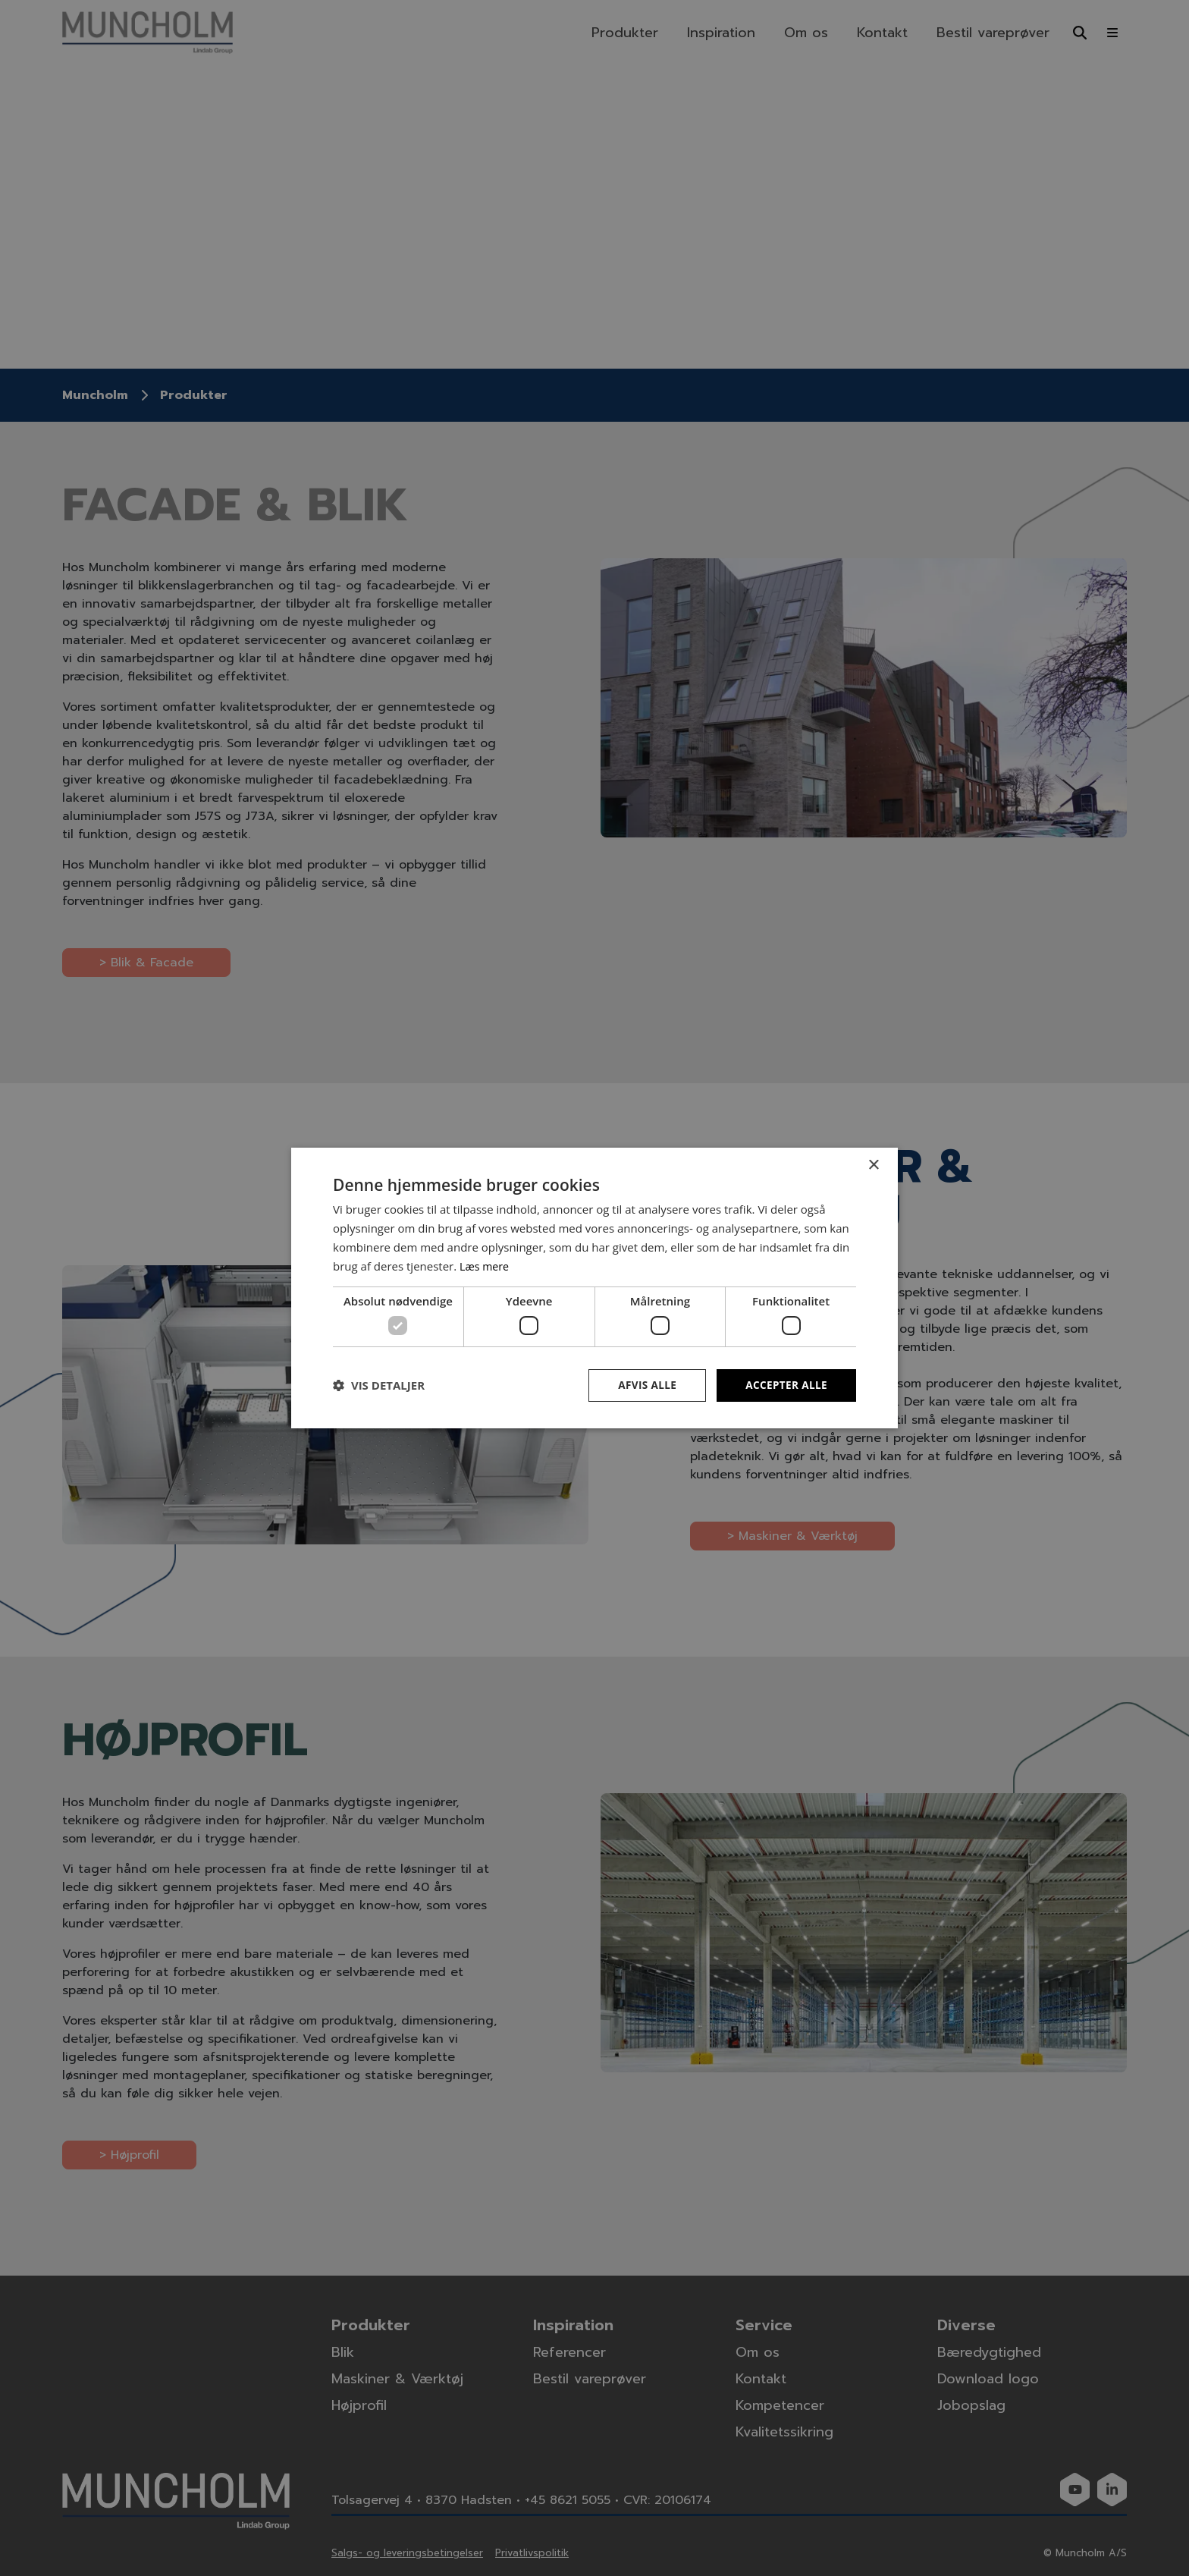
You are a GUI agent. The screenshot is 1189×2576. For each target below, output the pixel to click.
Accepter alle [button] (785, 1385)
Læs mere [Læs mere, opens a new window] (486, 1265)
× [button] (873, 1164)
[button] (379, 1385)
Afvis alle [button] (643, 1385)
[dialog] (594, 1288)
